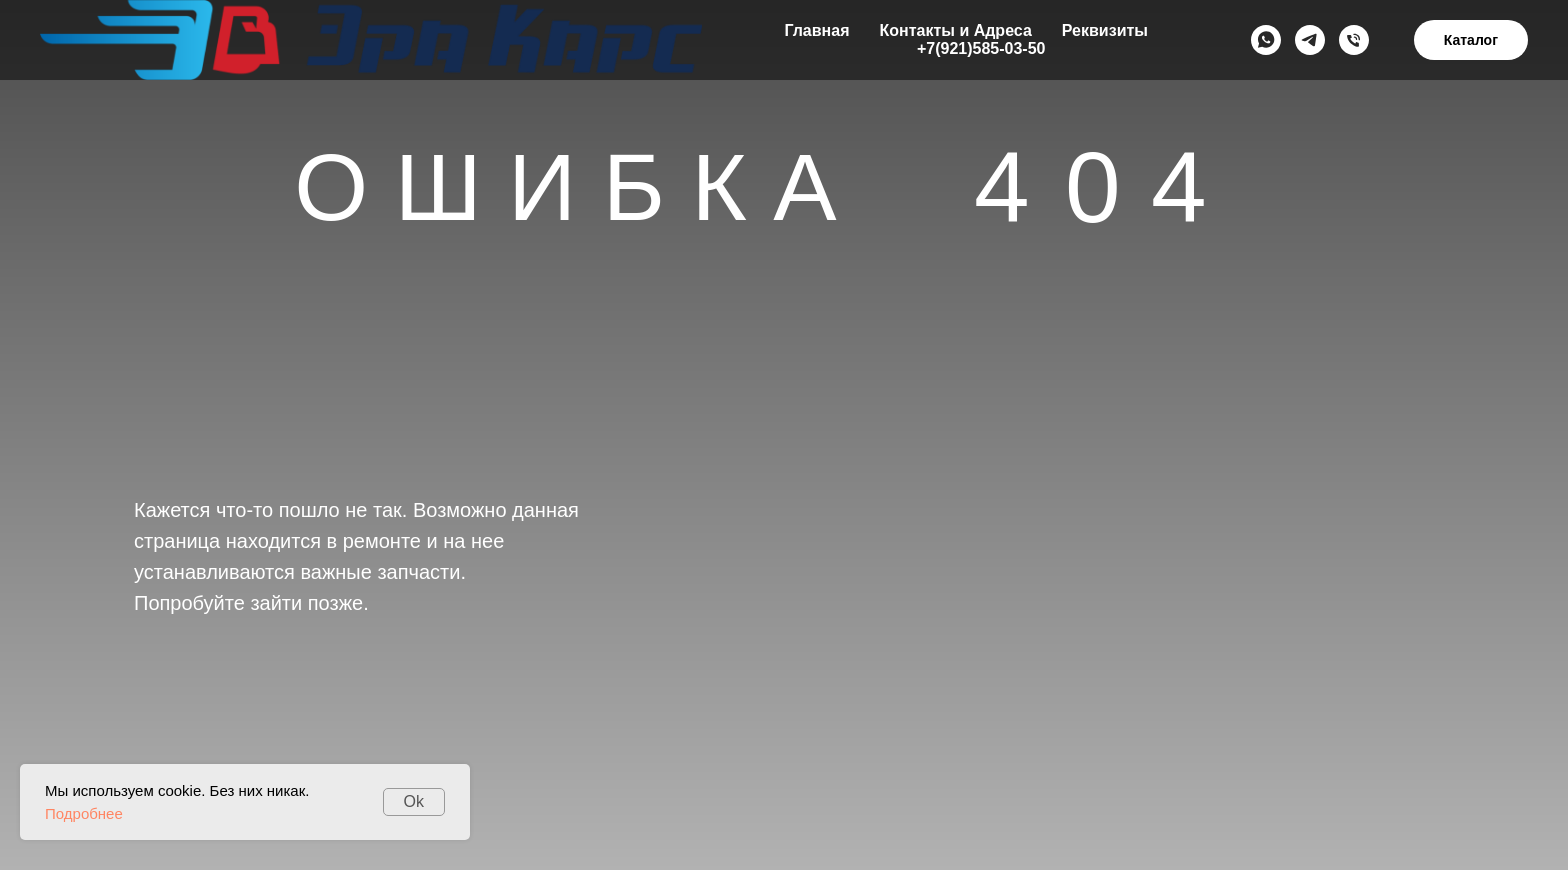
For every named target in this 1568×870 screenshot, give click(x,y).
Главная (816, 30)
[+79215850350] (1354, 40)
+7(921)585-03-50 (981, 48)
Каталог (1471, 40)
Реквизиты (1105, 30)
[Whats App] (1266, 40)
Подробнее (84, 813)
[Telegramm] (1310, 40)
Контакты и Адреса (955, 30)
